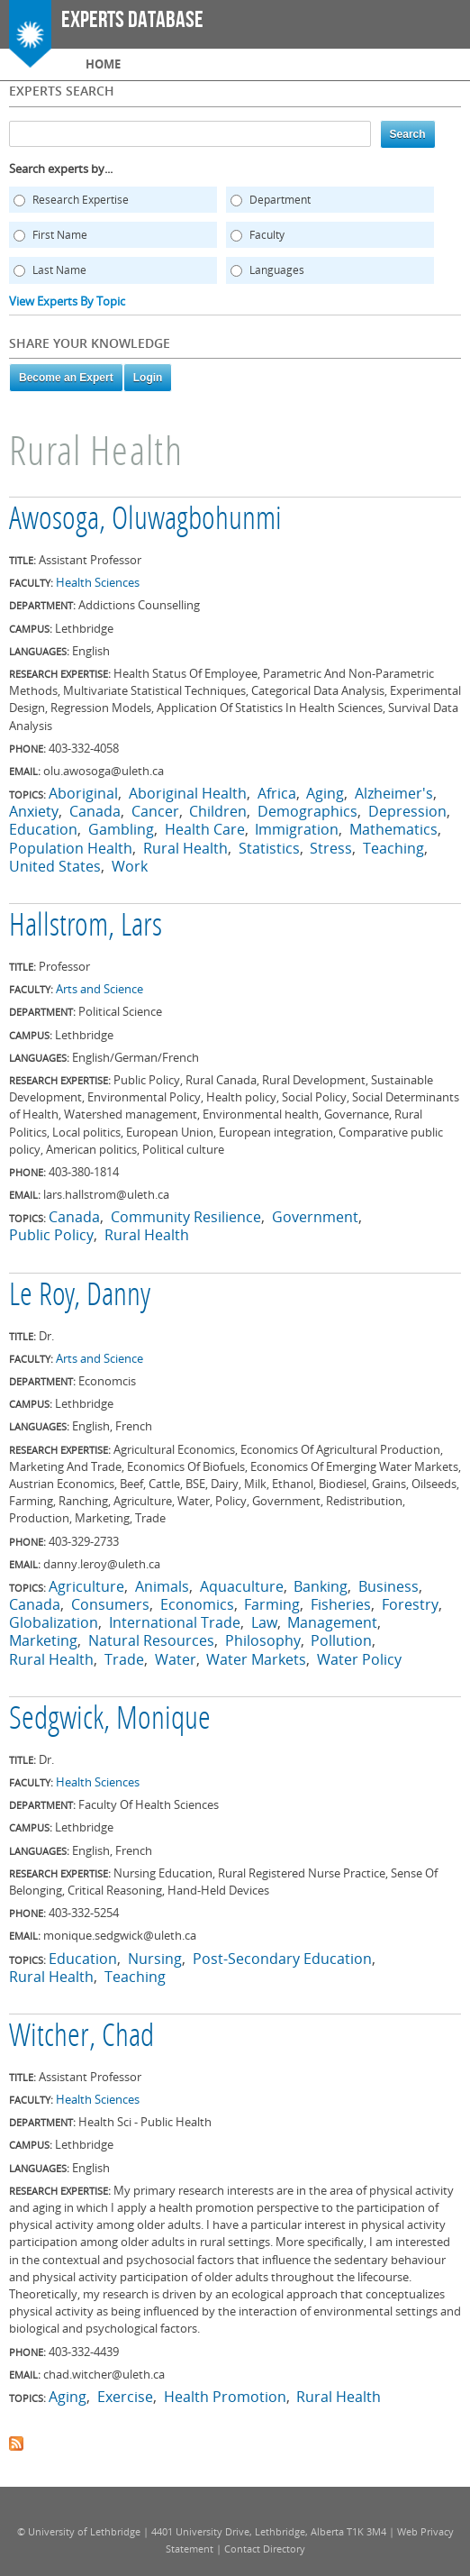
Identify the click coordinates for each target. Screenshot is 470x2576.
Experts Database (132, 20)
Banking (321, 1586)
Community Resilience (186, 1217)
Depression (407, 811)
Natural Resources (151, 1640)
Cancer (155, 811)
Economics (197, 1604)
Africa (277, 793)
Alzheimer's (394, 793)
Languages (276, 270)
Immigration (297, 829)
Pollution (341, 1640)
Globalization (53, 1622)
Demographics (307, 811)
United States (55, 866)
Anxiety (34, 811)
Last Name (59, 270)
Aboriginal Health (188, 793)
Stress (331, 848)
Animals (162, 1586)
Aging (325, 793)
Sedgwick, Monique (110, 1720)
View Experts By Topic (67, 301)
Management (332, 1622)
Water (175, 1659)
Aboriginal (83, 793)
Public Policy (51, 1235)
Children (218, 811)
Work (130, 866)
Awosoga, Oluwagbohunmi (145, 521)
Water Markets (256, 1659)
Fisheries (341, 1604)
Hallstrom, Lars (85, 927)
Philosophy (263, 1640)
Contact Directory (264, 2548)
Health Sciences (98, 582)
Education (43, 829)
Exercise (125, 2397)
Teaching (393, 848)
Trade (124, 1659)
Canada (95, 811)
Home (103, 64)
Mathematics (393, 829)
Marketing (43, 1640)
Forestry (410, 1604)
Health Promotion (225, 2397)
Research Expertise (80, 199)
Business (388, 1586)
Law (264, 1622)
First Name (59, 234)
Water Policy (359, 1659)
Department (280, 199)
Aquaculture (242, 1586)
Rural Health (185, 848)
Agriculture (86, 1586)
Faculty (267, 234)
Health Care (205, 829)
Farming (272, 1604)
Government (315, 1217)
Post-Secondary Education (282, 1959)
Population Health (70, 848)
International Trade (174, 1622)
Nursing (155, 1959)
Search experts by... (61, 168)
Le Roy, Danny (79, 1297)
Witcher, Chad (81, 2038)
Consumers (110, 1604)
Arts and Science (99, 989)
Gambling (121, 829)
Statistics (269, 848)
